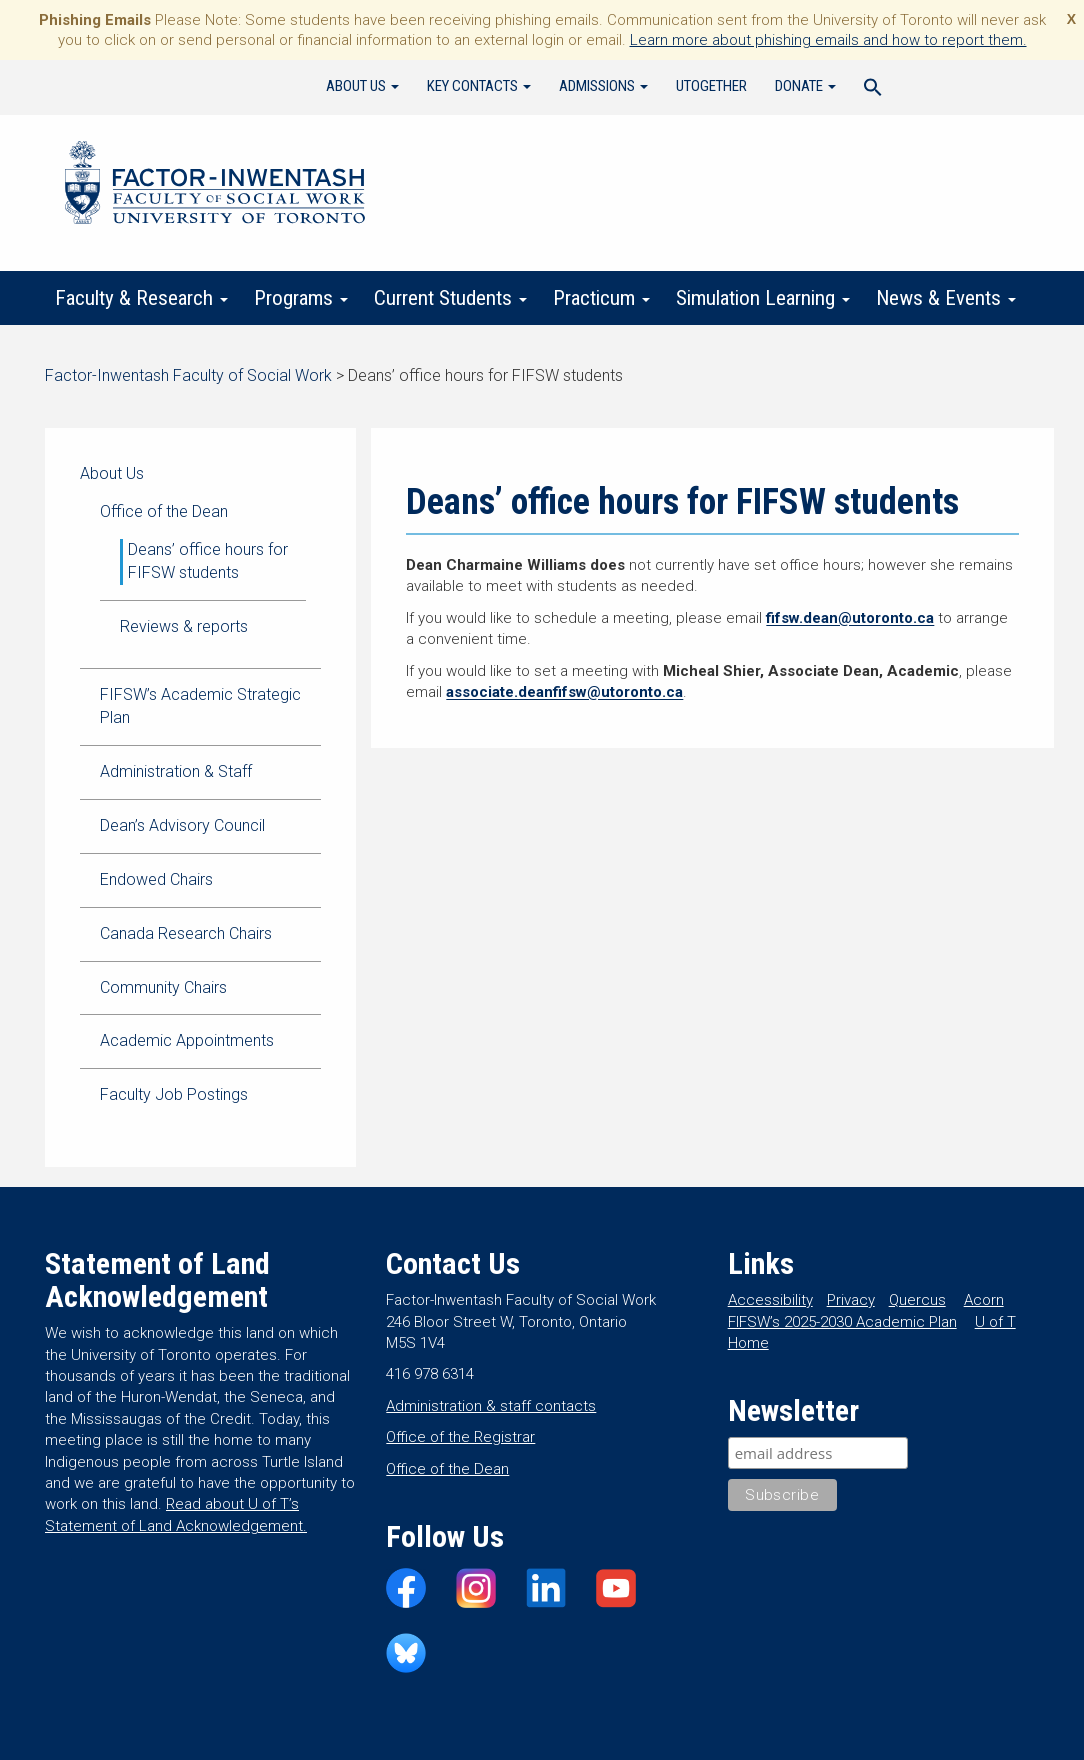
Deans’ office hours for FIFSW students (208, 561)
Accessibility (770, 1300)
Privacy (851, 1300)
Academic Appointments (187, 1040)
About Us (362, 86)
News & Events (946, 298)
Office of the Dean (164, 511)
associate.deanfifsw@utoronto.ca (564, 692)
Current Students (450, 298)
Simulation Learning (763, 298)
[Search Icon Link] (873, 90)
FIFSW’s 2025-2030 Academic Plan (842, 1322)
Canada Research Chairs (186, 933)
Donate (805, 86)
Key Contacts (479, 86)
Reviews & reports (184, 626)
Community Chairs (163, 987)
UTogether (711, 86)
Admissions (603, 86)
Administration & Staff (176, 771)
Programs (301, 298)
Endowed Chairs (156, 879)
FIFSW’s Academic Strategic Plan (200, 706)
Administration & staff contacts (491, 1406)
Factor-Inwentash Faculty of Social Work (215, 186)
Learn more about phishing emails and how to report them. (828, 40)
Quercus (917, 1300)
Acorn (984, 1300)
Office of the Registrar (460, 1437)
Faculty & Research (141, 298)
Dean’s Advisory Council (182, 825)
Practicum (601, 298)
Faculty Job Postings (174, 1094)
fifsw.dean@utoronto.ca (850, 618)
